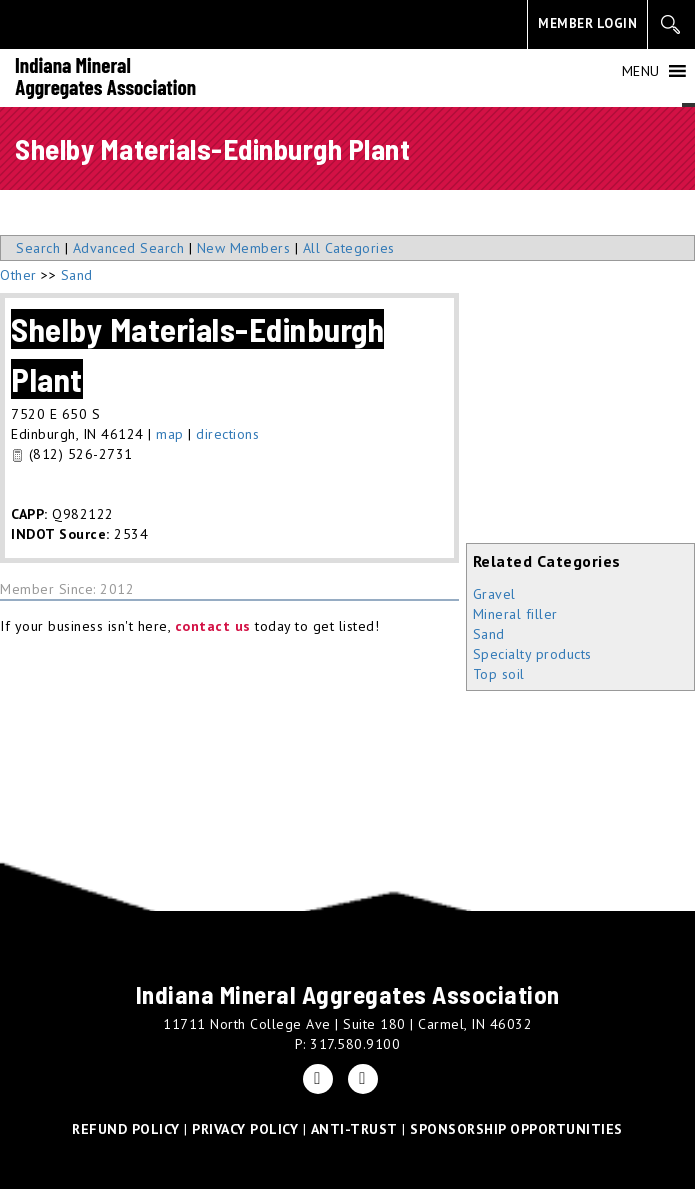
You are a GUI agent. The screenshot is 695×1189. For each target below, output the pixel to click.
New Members (244, 248)
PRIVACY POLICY (245, 1129)
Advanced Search (129, 248)
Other (18, 275)
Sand (489, 634)
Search (38, 248)
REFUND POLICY (126, 1129)
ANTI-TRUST (354, 1129)
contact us (213, 626)
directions (227, 434)
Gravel (494, 594)
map (170, 434)
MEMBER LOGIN (587, 23)
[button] (641, 71)
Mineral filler (515, 614)
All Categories (349, 248)
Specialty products (532, 654)
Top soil (499, 674)
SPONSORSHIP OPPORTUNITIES (516, 1129)
